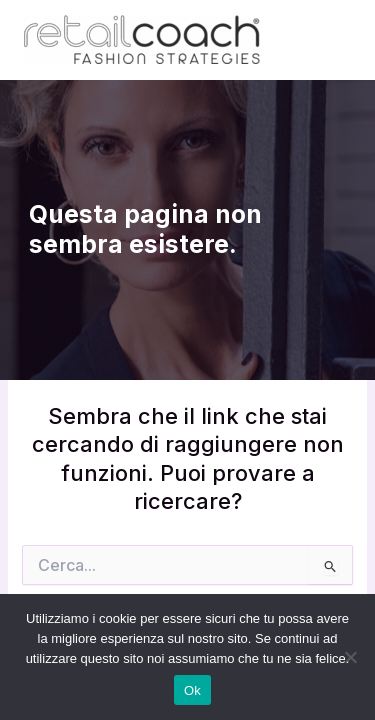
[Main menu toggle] (329, 40)
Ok (192, 690)
